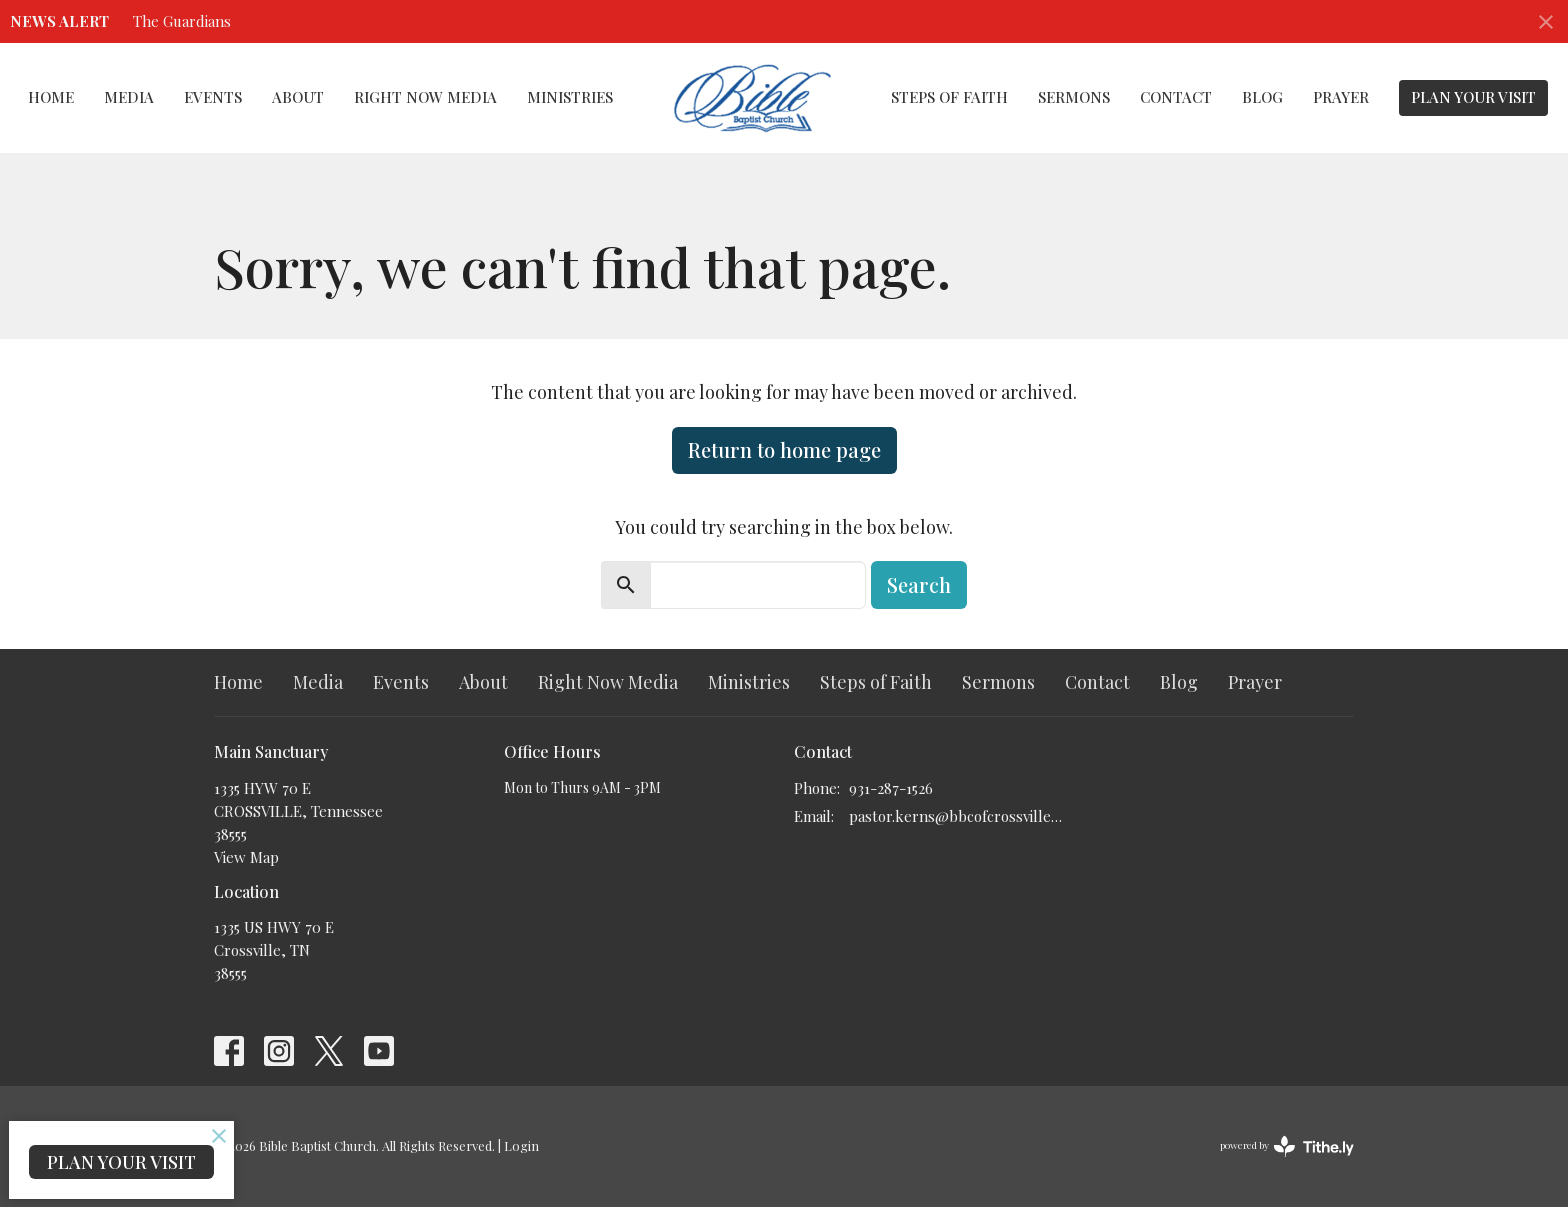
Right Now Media (425, 97)
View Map (246, 857)
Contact (1176, 97)
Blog (1262, 97)
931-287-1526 (891, 788)
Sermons (1074, 97)
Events (213, 97)
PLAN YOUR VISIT (1473, 97)
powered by (1287, 1146)
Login (521, 1145)
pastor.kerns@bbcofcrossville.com (956, 816)
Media (129, 97)
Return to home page (784, 449)
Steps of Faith (949, 97)
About (298, 97)
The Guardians (182, 21)
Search (919, 584)
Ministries (570, 97)
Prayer (1341, 97)
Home (51, 97)
